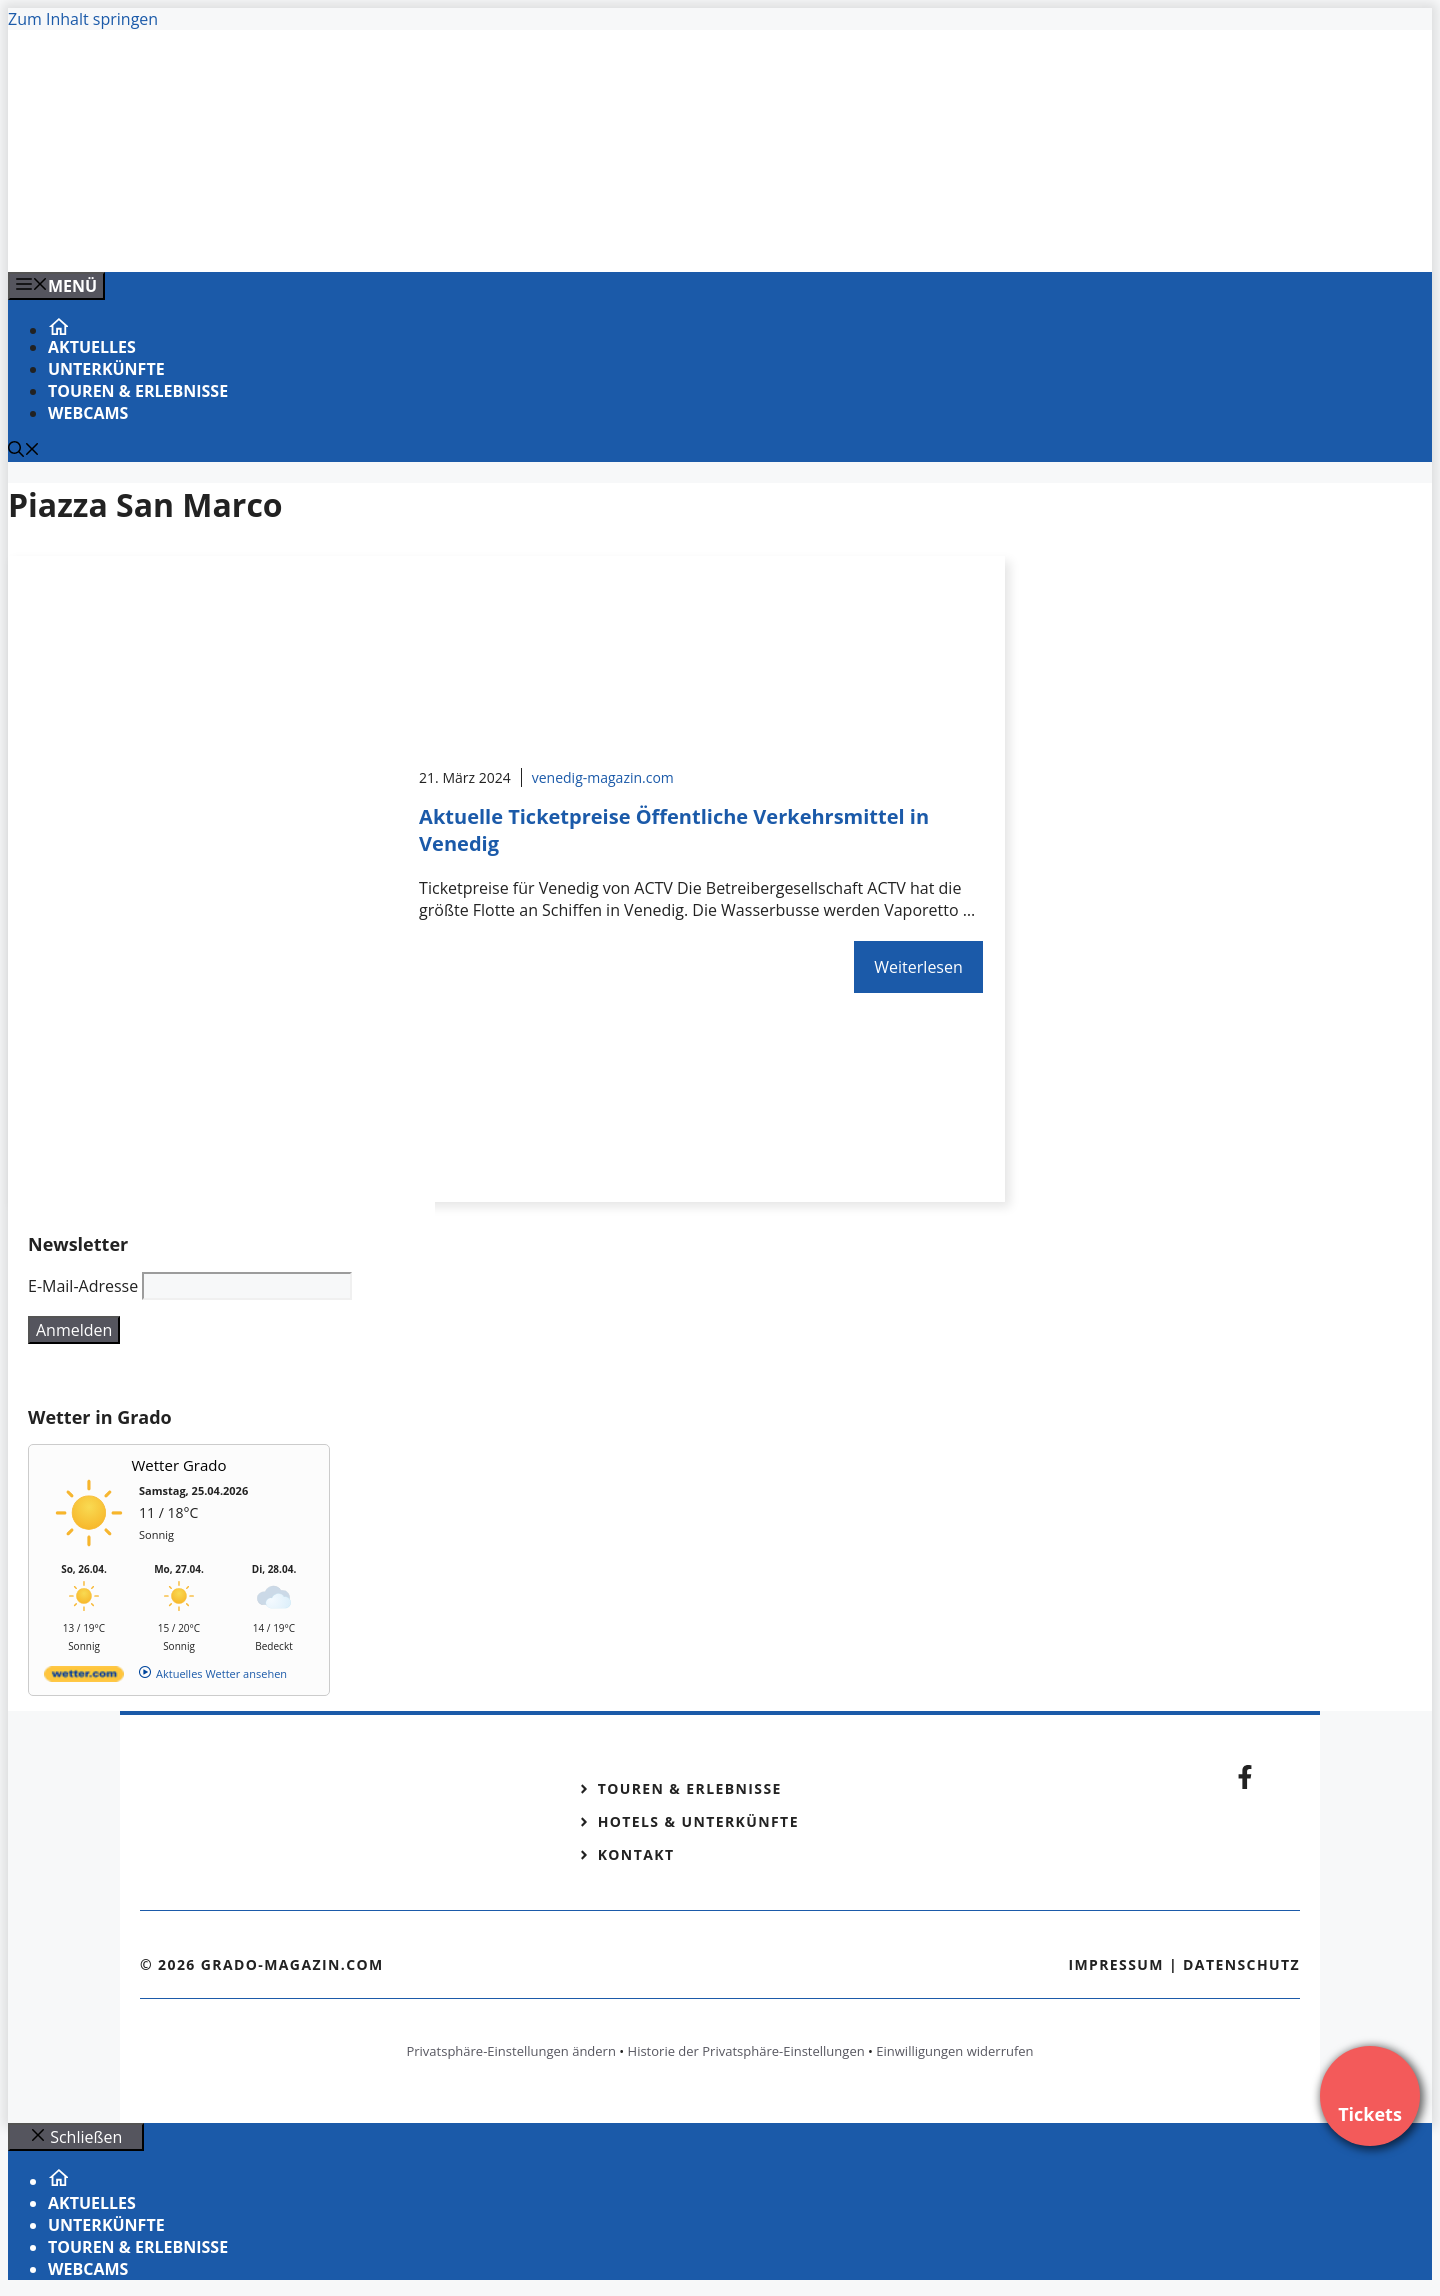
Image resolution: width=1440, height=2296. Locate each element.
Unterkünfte (106, 369)
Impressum (1116, 1964)
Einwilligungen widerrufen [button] (954, 2051)
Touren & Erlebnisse (138, 391)
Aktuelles (92, 347)
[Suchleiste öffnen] (24, 451)
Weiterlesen (918, 967)
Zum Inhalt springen (83, 19)
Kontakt (636, 1854)
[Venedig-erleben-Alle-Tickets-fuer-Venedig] (412, 235)
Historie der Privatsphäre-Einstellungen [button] (746, 2051)
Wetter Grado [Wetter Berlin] (179, 1465)
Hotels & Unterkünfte (698, 1821)
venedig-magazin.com (603, 777)
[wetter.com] (84, 1677)
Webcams (88, 413)
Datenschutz (1241, 1964)
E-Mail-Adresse (83, 1286)
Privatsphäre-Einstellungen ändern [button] (510, 2051)
